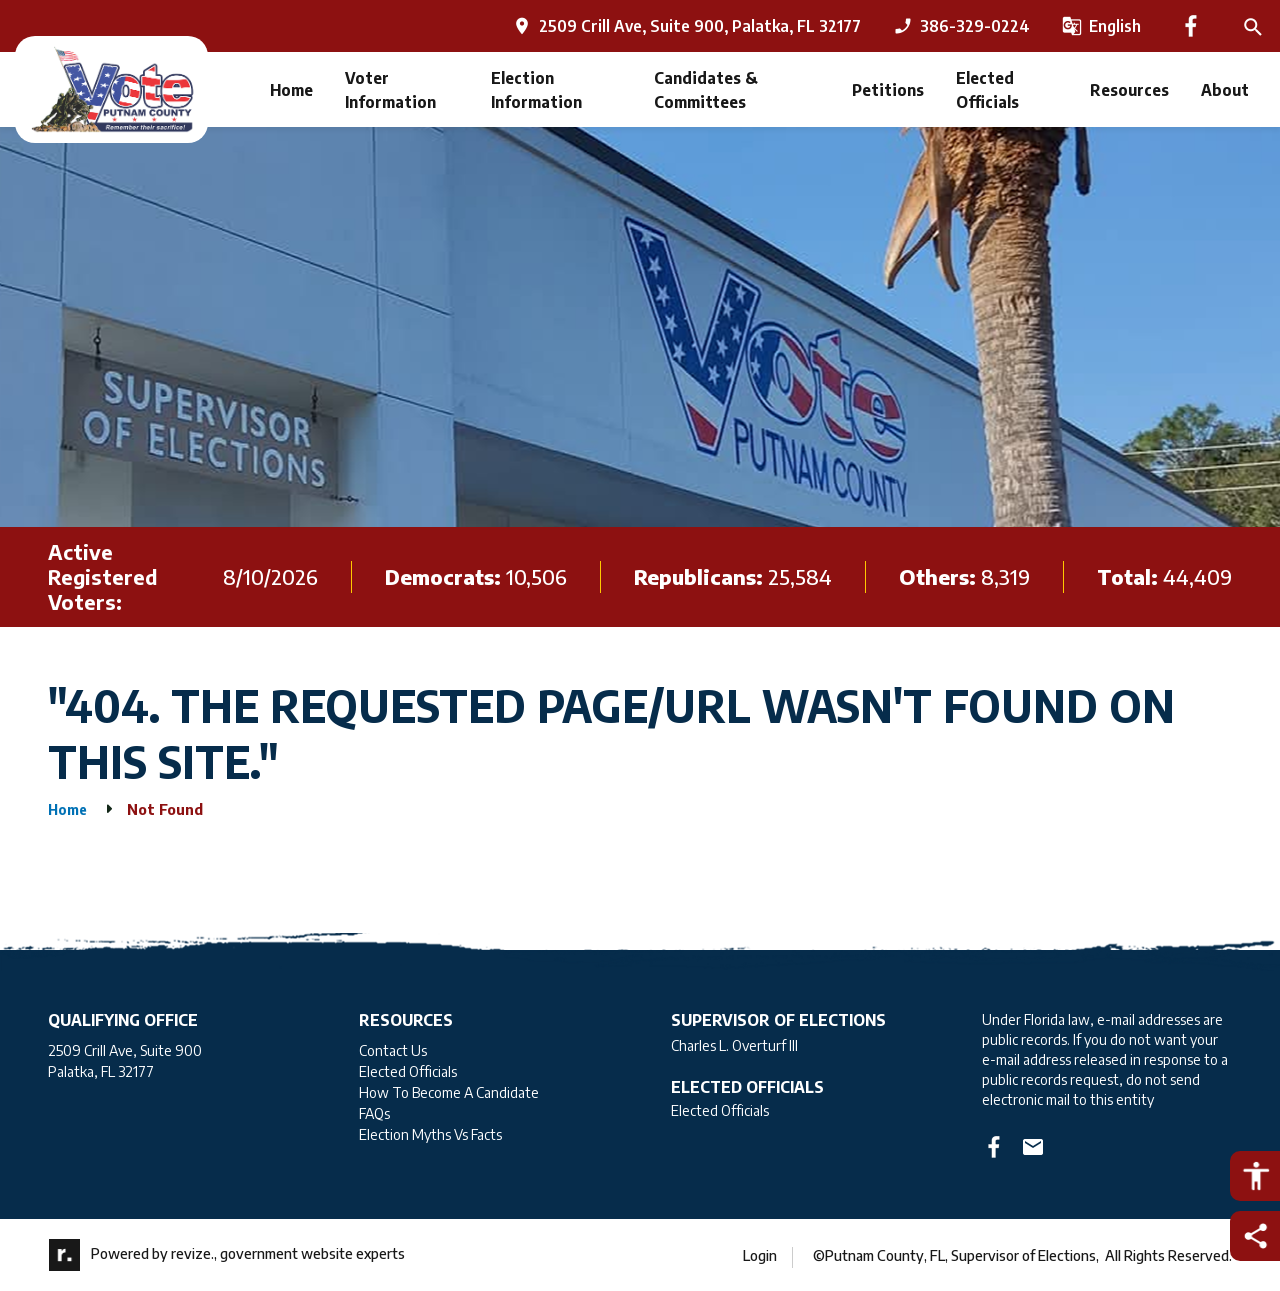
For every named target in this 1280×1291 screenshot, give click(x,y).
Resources (1129, 90)
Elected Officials (987, 90)
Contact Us (393, 1050)
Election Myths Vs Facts (430, 1134)
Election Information (536, 90)
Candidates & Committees (706, 90)
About (1225, 90)
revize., (194, 1253)
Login (760, 1255)
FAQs (374, 1113)
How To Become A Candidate (449, 1092)
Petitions (888, 90)
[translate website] (1101, 26)
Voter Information (390, 90)
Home (291, 90)
